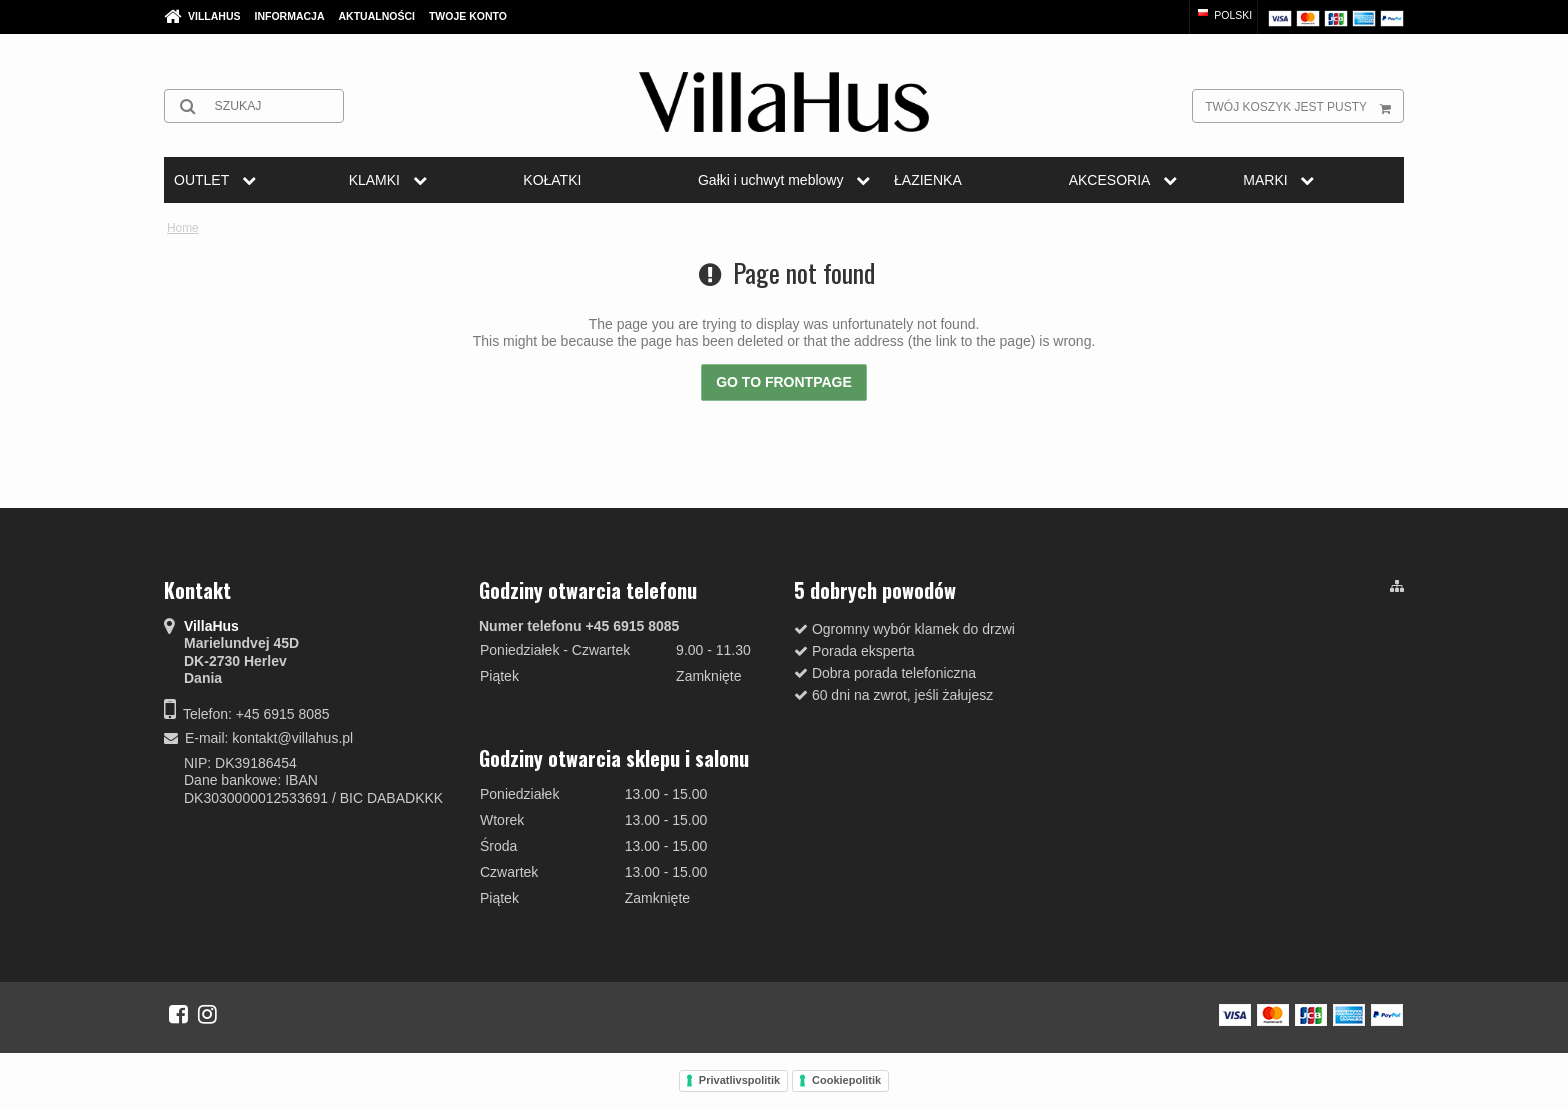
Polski (1223, 15)
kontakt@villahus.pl (292, 738)
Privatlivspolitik (739, 1080)
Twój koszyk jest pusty (1304, 106)
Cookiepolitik (846, 1080)
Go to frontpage (784, 382)
